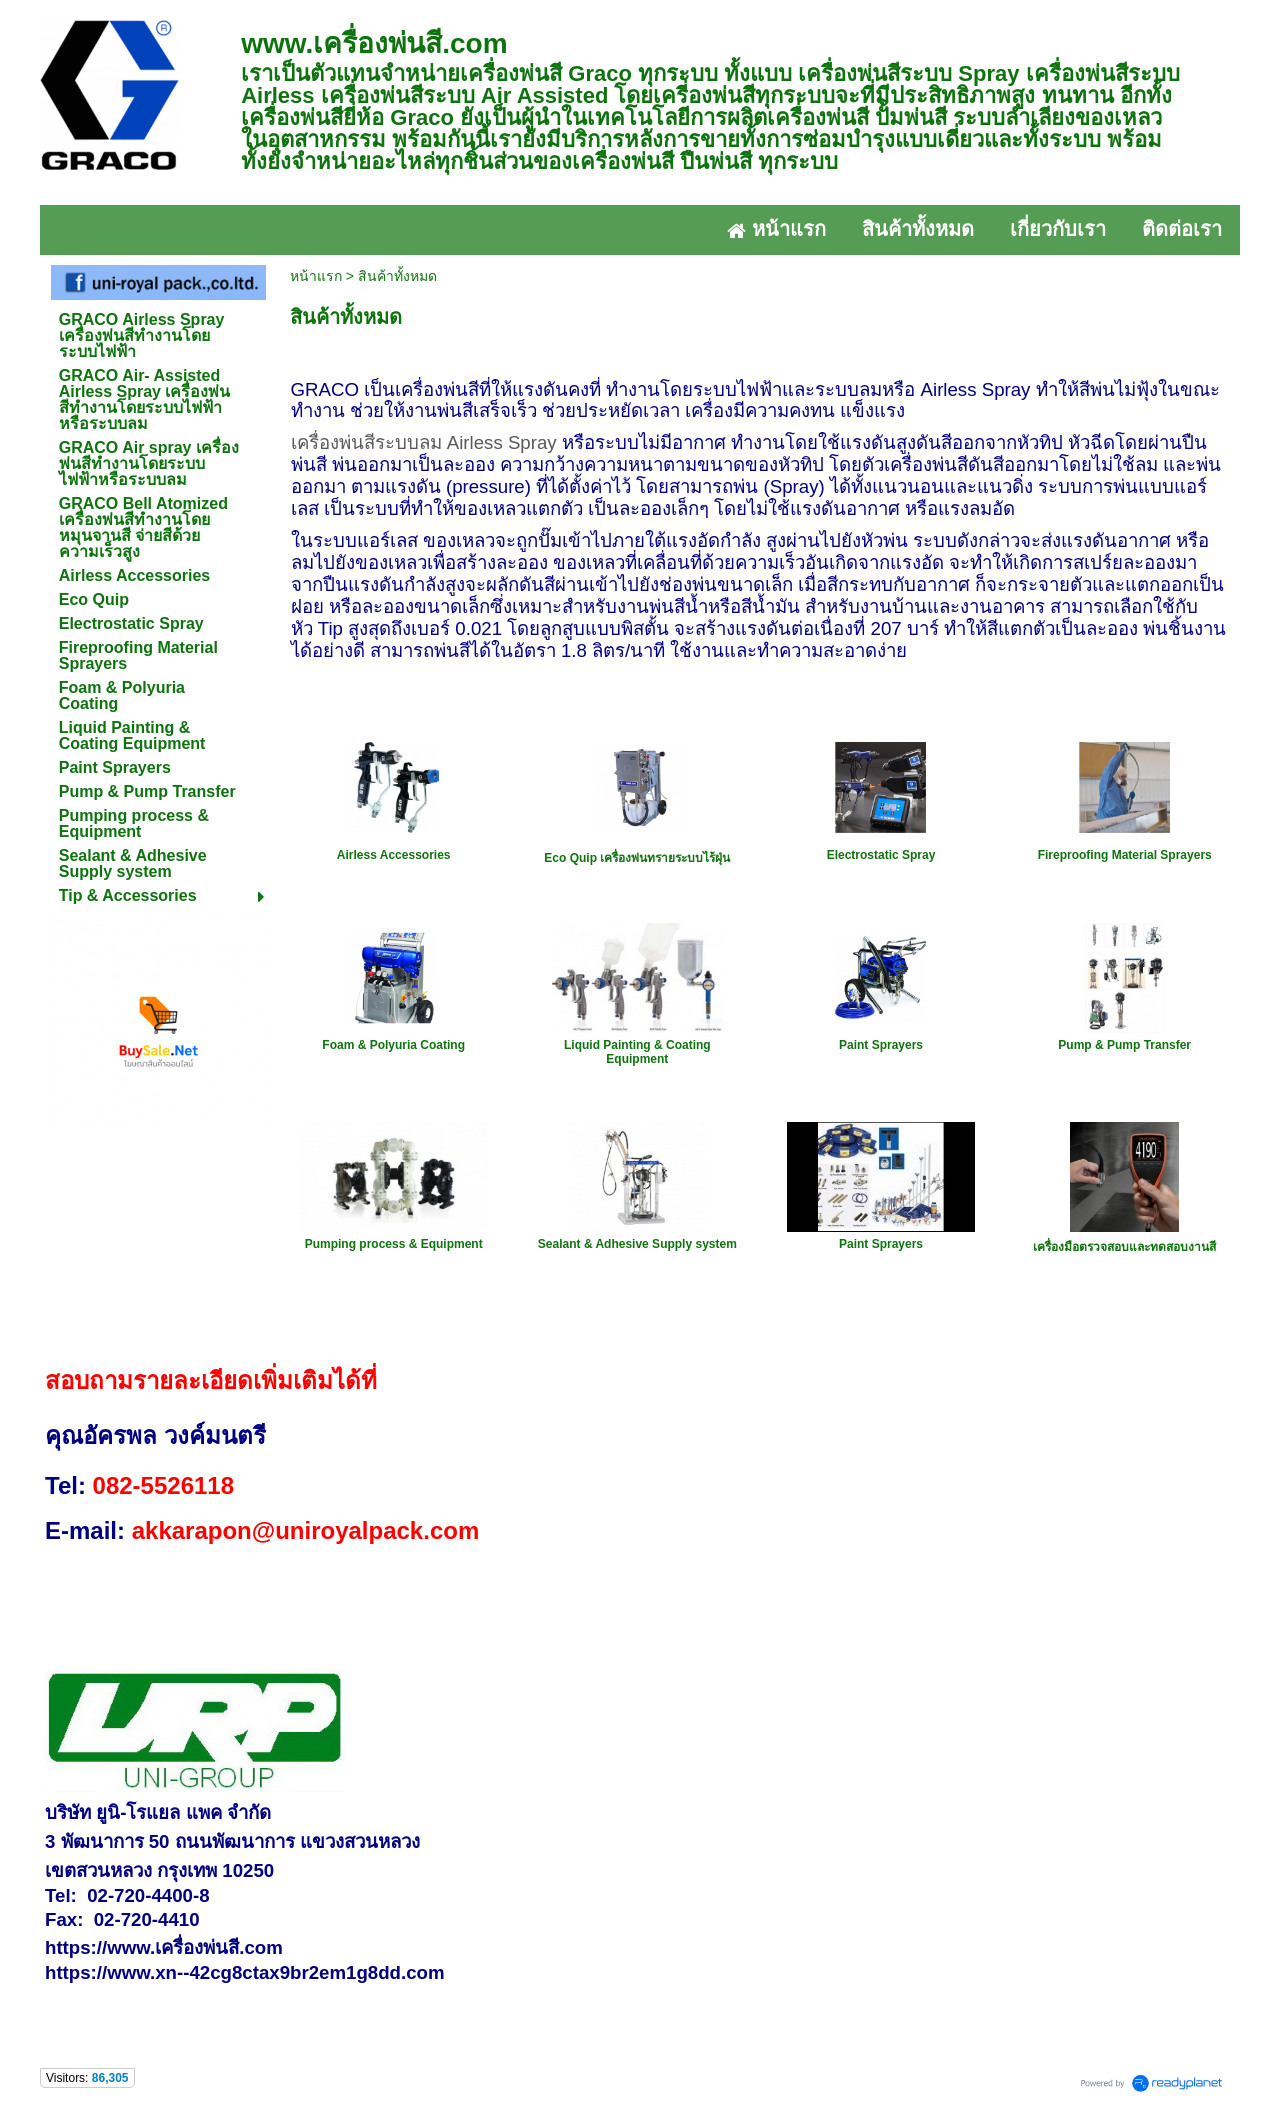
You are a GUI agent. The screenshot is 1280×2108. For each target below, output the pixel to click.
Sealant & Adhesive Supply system (637, 1244)
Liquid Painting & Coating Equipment (637, 1052)
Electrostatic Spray (881, 855)
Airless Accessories (394, 855)
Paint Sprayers (881, 1045)
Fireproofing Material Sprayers (1125, 855)
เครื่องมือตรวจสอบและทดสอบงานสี (1124, 1247)
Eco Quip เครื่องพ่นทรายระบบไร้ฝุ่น (637, 858)
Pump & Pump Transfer (1124, 1045)
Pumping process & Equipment (394, 1244)
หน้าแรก (316, 276)
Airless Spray (502, 442)
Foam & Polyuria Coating (393, 1045)
